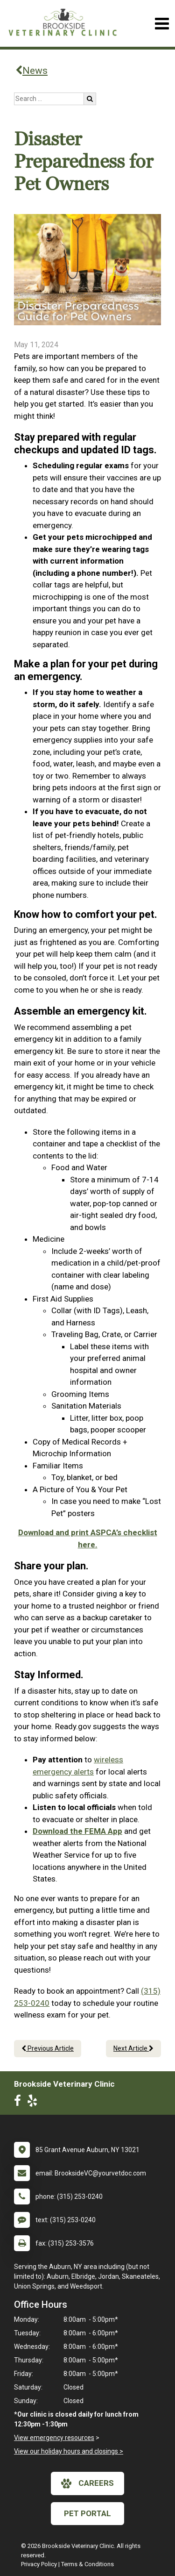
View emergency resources (54, 2437)
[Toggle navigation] (162, 23)
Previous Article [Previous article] (47, 2048)
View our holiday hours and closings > (68, 2451)
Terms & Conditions (87, 2564)
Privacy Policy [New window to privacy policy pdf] (39, 2564)
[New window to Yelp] (34, 2102)
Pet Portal (87, 2513)
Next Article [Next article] (133, 2048)
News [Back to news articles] (31, 70)
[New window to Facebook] (20, 2102)
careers (87, 2483)
